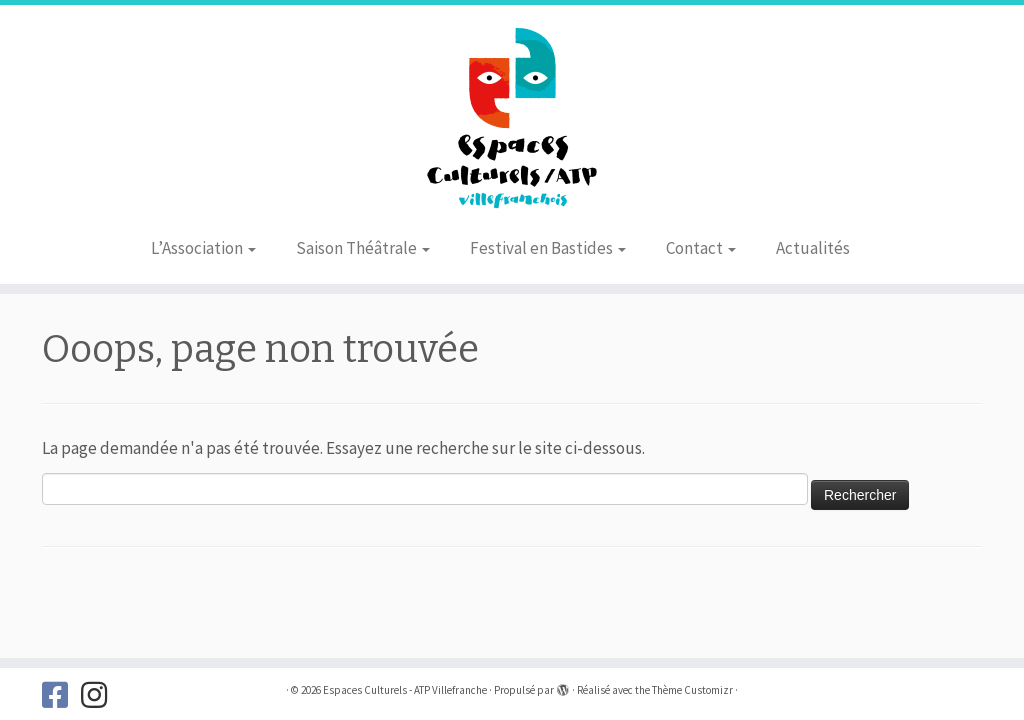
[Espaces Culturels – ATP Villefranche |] (512, 115)
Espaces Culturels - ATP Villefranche (405, 690)
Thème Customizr (692, 690)
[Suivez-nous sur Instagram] (100, 695)
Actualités (813, 248)
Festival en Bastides (548, 248)
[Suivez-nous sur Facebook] (61, 695)
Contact (701, 248)
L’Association (203, 248)
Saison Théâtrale (363, 248)
